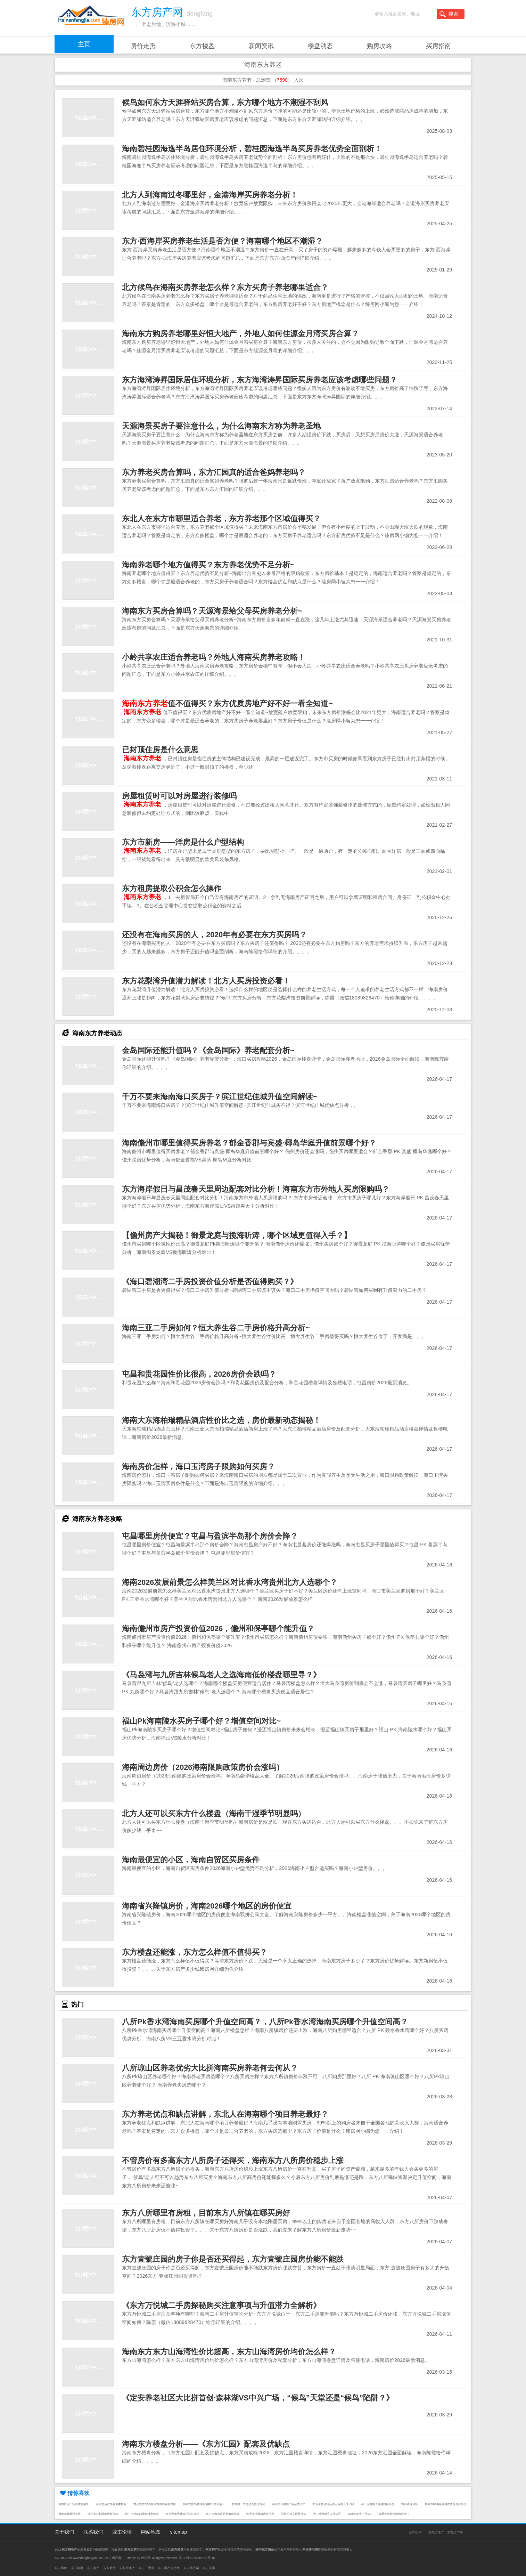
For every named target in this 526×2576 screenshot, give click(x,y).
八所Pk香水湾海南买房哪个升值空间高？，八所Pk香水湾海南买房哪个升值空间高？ (265, 2021)
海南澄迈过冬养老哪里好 (111, 2504)
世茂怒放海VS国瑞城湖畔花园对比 (154, 2504)
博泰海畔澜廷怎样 (69, 2514)
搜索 (448, 14)
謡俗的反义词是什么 (293, 2514)
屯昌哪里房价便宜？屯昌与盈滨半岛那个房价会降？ (210, 1536)
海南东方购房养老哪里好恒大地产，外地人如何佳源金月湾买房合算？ (240, 333)
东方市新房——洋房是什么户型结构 (183, 842)
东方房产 (93, 2568)
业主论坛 (122, 2532)
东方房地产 (436, 2532)
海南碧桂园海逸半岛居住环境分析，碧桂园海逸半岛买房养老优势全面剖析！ (252, 148)
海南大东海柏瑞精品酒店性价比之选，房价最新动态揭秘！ (221, 1420)
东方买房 (209, 2568)
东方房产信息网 (169, 2568)
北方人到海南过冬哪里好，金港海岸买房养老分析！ (210, 195)
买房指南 (438, 45)
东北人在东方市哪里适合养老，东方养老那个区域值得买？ (221, 518)
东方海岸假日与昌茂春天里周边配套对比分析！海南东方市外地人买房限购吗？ (255, 1189)
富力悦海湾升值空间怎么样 (182, 2514)
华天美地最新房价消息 (260, 2514)
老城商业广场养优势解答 (73, 2504)
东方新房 (109, 2568)
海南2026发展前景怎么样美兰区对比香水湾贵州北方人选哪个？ (229, 1582)
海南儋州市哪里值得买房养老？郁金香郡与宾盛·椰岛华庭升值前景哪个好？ (249, 1143)
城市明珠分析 (409, 2504)
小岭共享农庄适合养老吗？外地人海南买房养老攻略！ (213, 657)
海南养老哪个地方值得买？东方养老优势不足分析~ (208, 564)
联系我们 (93, 2532)
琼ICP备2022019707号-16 (197, 2558)
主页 (84, 44)
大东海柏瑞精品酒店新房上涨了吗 (333, 2504)
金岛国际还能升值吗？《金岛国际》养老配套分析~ (208, 1050)
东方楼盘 (202, 45)
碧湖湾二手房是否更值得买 (248, 2504)
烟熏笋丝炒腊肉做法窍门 (394, 2514)
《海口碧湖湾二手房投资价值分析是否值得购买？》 (210, 1281)
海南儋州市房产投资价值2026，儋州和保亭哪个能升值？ (218, 1628)
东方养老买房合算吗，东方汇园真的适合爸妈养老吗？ (213, 472)
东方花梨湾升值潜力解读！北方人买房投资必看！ (206, 981)
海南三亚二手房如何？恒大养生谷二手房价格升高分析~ (216, 1327)
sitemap (178, 2532)
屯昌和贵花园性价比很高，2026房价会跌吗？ (199, 1374)
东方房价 (61, 2568)
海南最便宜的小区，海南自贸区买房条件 (191, 1859)
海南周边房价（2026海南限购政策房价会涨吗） (203, 1767)
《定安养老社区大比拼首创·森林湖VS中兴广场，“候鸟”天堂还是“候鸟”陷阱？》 (258, 2397)
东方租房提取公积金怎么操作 (171, 888)
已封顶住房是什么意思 (160, 749)
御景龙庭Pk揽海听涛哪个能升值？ (204, 2504)
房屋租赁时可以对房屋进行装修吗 (179, 796)
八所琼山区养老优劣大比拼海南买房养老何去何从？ (210, 2068)
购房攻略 (379, 45)
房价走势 (143, 45)
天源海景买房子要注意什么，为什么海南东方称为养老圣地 (221, 426)
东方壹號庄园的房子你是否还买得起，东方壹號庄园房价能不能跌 (233, 2259)
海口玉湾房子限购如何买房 (377, 2504)
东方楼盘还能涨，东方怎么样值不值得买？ (194, 1952)
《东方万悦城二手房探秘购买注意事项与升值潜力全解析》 (221, 2305)
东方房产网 (455, 2532)
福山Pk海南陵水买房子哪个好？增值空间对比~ (201, 1721)
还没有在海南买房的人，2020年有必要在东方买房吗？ (214, 934)
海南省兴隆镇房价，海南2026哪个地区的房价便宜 (206, 1906)
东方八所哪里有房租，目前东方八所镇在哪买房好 (206, 2213)
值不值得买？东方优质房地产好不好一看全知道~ (227, 703)
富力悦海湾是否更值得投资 (222, 2514)
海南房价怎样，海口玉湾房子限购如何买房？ (198, 1466)
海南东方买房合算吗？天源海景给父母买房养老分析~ (212, 611)
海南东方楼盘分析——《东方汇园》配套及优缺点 (206, 2444)
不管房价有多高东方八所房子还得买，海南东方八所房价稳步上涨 (233, 2160)
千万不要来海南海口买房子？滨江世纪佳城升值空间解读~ (220, 1096)
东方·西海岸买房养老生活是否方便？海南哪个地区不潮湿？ (222, 241)
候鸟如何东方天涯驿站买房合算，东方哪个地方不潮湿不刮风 (225, 102)
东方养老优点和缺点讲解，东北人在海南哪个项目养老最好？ (225, 2114)
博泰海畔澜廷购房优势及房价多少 (446, 2504)
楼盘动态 (320, 45)
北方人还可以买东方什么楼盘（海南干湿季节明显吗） (213, 1813)
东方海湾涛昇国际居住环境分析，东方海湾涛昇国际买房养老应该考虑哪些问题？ (259, 379)
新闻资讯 (261, 45)
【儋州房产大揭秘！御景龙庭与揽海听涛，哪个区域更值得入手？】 (236, 1235)
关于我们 (64, 2532)
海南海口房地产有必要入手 (288, 2504)
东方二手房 (146, 2568)
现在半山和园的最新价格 (103, 2514)
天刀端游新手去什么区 (327, 2514)
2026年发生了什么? (360, 2514)
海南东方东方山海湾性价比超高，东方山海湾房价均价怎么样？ (229, 2351)
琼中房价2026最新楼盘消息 (142, 2514)
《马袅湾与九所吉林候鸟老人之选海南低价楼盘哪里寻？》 (221, 1674)
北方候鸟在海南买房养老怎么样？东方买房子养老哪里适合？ (225, 287)
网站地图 (151, 2532)
